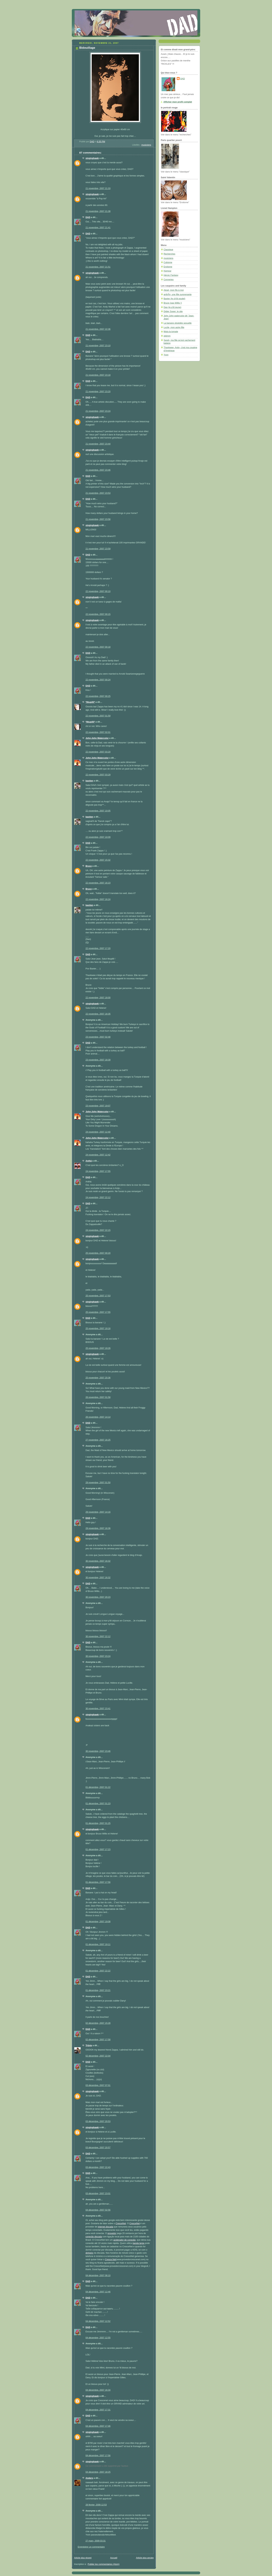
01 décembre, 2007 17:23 (98, 1849)
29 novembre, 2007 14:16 (98, 1512)
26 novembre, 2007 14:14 (98, 1417)
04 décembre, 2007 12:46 (98, 2292)
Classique (168, 249)
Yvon (166, 355)
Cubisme (168, 262)
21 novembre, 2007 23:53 (98, 493)
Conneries (168, 279)
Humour (167, 271)
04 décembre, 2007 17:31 (98, 2410)
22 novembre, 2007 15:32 (98, 860)
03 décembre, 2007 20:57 (98, 2147)
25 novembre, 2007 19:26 (98, 1348)
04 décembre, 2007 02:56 (98, 2210)
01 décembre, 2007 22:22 (98, 1971)
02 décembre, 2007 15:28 (98, 2023)
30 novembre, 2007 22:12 (98, 1636)
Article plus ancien (145, 2558)
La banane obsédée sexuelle (178, 323)
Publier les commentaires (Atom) (104, 2564)
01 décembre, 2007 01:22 (98, 1787)
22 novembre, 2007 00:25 (98, 696)
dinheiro (89, 2253)
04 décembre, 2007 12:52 (98, 2321)
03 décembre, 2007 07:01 (98, 2085)
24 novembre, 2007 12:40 (98, 1132)
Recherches (169, 254)
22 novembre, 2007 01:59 (98, 716)
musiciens (146, 145)
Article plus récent (82, 2558)
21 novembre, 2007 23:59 (98, 549)
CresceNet (121, 2223)
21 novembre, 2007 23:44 (98, 444)
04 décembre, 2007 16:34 (98, 2390)
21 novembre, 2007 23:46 (98, 470)
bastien (89, 781)
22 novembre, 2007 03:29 (98, 775)
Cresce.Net (110, 2259)
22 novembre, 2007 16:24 (98, 899)
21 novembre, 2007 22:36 (98, 329)
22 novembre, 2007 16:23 (98, 883)
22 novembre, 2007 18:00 (98, 997)
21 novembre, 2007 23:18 (98, 375)
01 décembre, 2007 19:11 (98, 1944)
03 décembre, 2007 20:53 (98, 2121)
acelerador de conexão (124, 2240)
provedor (112, 2233)
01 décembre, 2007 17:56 (98, 1882)
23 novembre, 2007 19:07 (98, 1106)
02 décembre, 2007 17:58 (98, 2039)
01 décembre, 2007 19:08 (98, 1921)
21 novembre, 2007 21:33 (98, 188)
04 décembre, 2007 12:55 (98, 2337)
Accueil (113, 2558)
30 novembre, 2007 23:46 (98, 1751)
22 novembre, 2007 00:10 (98, 591)
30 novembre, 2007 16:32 (98, 1561)
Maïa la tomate (171, 331)
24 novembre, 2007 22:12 (98, 1197)
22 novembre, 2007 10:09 (98, 837)
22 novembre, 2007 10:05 (98, 811)
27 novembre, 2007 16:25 (98, 1440)
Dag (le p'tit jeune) (172, 307)
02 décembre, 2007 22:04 (98, 2056)
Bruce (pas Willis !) (173, 303)
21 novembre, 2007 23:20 (98, 391)
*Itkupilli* (90, 702)
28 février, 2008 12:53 (96, 2505)
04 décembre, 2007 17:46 (98, 2426)
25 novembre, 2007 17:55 (98, 1312)
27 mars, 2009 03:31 (96, 2541)
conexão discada (94, 2236)
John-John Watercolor (97, 738)
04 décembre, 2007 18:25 (98, 2472)
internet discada (105, 2227)
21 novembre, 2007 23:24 (98, 411)
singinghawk (92, 158)
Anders (89, 2478)
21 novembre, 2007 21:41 (98, 227)
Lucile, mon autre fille (174, 327)
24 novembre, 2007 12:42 (98, 1155)
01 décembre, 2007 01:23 (98, 1803)
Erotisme (168, 267)
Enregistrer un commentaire (91, 2547)
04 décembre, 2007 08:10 (98, 2275)
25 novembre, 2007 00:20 (98, 1253)
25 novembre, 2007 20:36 (98, 1377)
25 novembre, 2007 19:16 (98, 1328)
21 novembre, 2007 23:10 (98, 345)
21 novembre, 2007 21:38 (98, 211)
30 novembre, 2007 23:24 (98, 1656)
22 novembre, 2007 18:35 (98, 1014)
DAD (88, 217)
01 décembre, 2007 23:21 (98, 1990)
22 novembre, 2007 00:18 (98, 647)
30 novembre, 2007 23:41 (98, 1708)
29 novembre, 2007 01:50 (98, 1482)
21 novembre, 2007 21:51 (98, 267)
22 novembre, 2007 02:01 (98, 732)
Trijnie (89, 2045)
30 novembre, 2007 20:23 (98, 1597)
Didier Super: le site (173, 311)
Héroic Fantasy (171, 275)
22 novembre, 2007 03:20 (98, 752)
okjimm (167, 336)
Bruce (89, 866)
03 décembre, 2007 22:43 (98, 2167)
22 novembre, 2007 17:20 (98, 948)
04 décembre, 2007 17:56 (98, 2455)
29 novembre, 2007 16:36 (98, 1528)
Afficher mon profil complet (177, 102)
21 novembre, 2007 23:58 (98, 519)
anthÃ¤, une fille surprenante (178, 294)
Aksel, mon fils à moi (174, 290)
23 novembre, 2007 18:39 (98, 1060)
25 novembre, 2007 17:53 (98, 1295)
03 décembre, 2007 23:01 (98, 2193)
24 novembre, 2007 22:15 (98, 1230)
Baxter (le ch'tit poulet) (174, 298)
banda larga (138, 2243)
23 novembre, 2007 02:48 (98, 1037)
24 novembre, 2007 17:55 (98, 1171)
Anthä (89, 1161)
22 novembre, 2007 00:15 (98, 614)
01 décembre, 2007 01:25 (98, 1823)
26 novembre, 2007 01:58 (98, 1397)
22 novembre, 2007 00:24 (98, 680)
